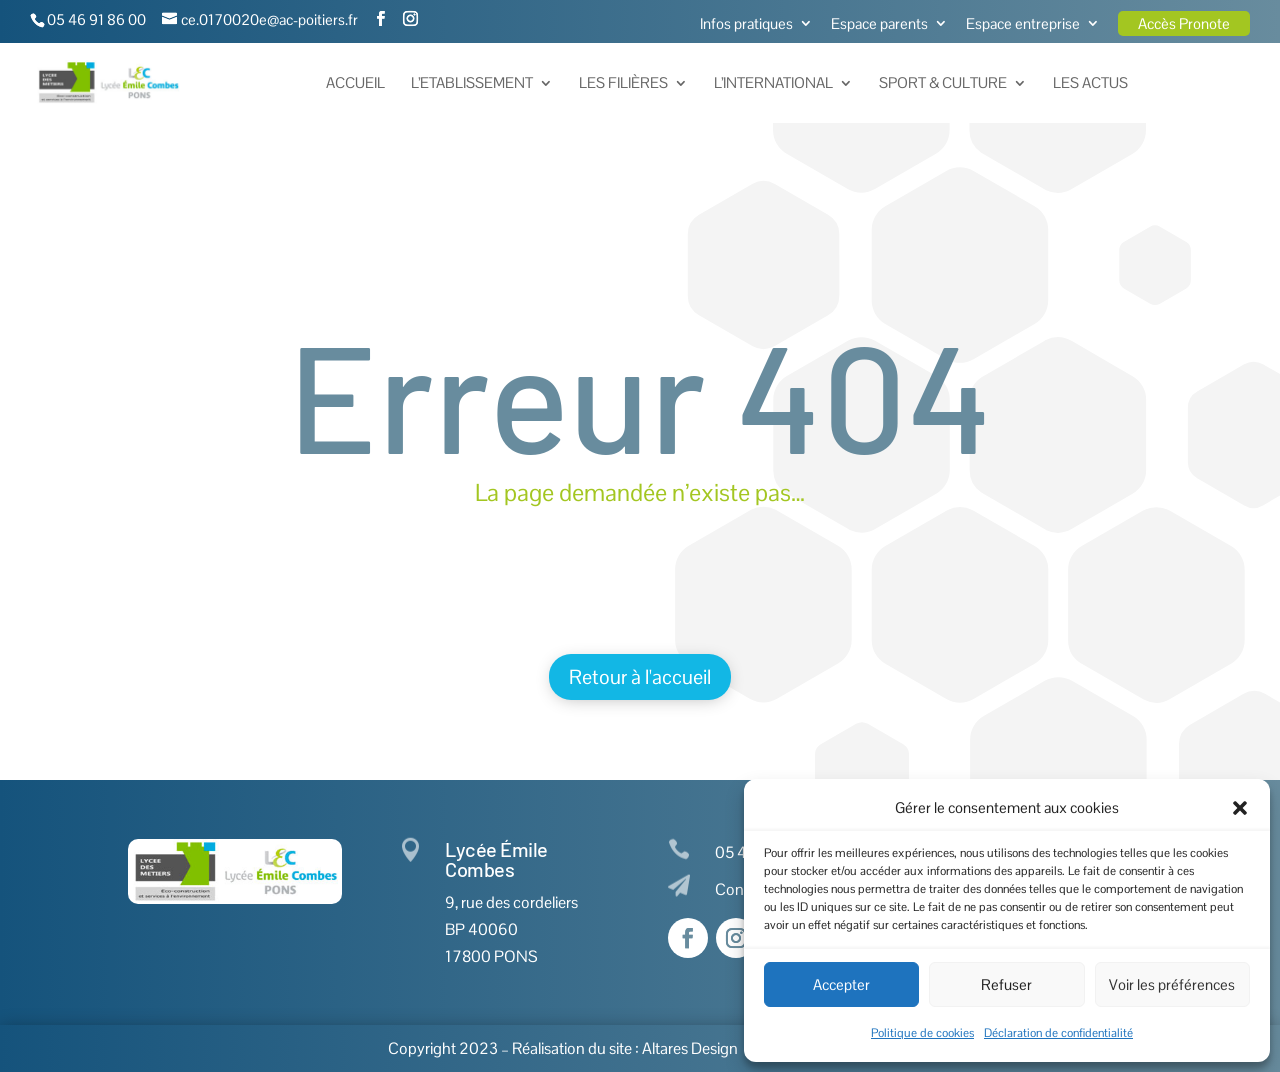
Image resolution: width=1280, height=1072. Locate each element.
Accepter (841, 984)
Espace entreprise (1023, 24)
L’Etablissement (472, 84)
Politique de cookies (922, 1033)
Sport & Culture (943, 84)
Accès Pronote (1184, 23)
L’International (773, 84)
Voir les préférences (1172, 984)
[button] (1240, 808)
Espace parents (879, 24)
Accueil (355, 84)
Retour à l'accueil (640, 677)
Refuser (1006, 984)
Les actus (1090, 84)
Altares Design (690, 1048)
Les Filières (623, 84)
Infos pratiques (746, 24)
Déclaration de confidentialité (1058, 1033)
